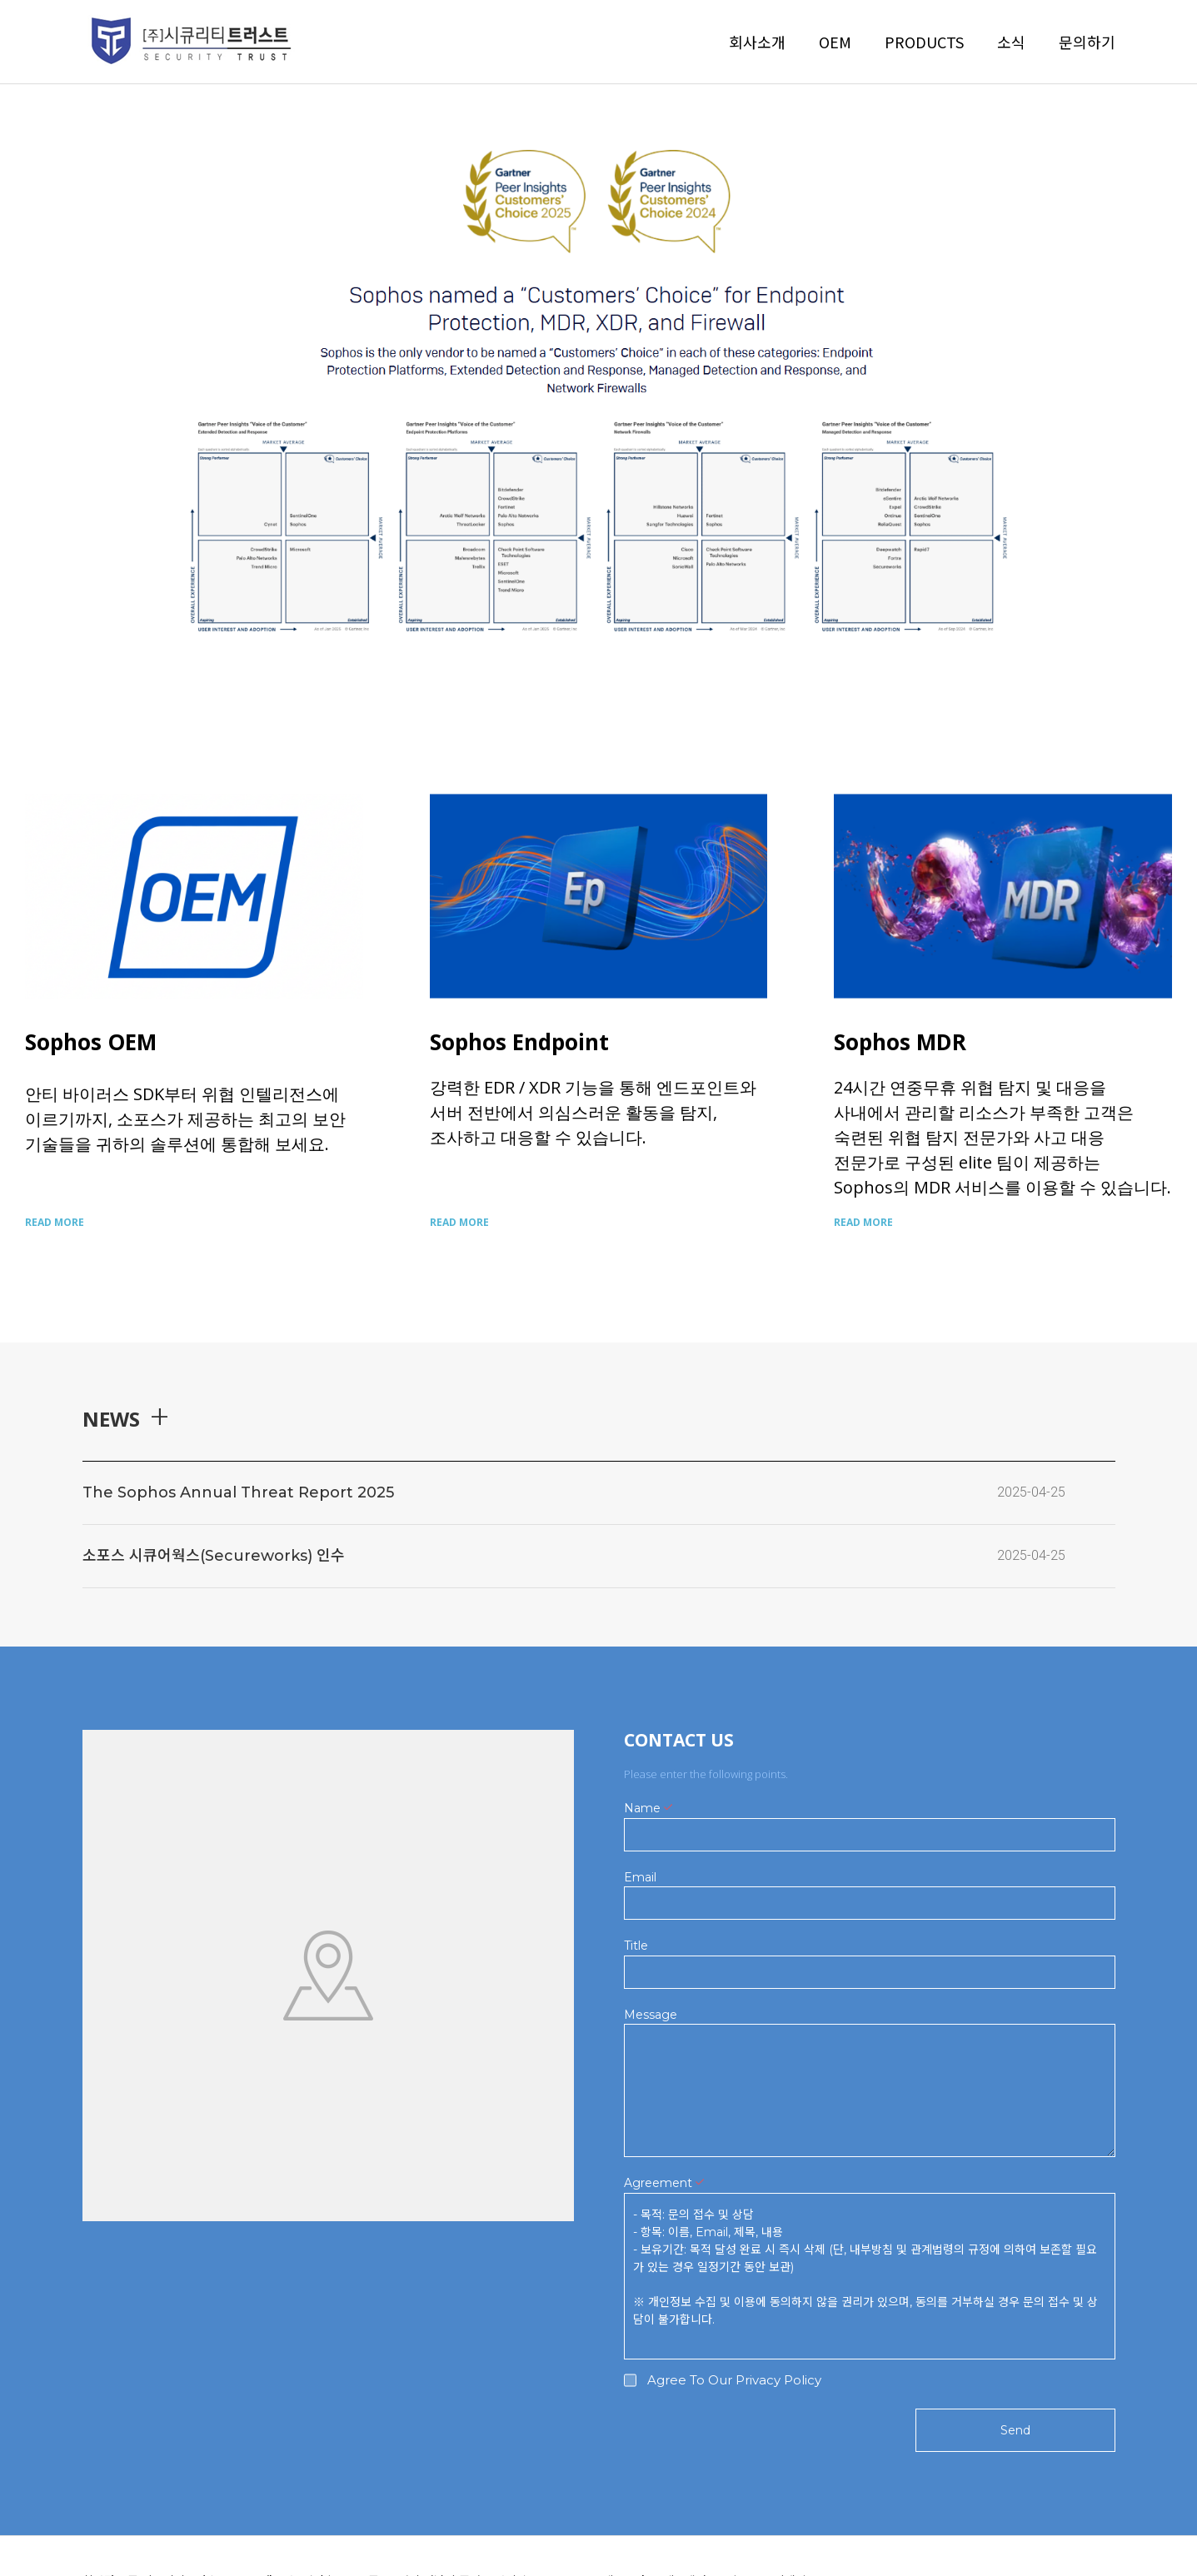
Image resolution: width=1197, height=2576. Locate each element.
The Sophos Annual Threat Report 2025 (238, 1492)
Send (1015, 2430)
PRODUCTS (924, 41)
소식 (1011, 41)
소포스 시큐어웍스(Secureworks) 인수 (213, 1556)
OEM (835, 41)
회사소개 (757, 41)
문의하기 (1087, 41)
